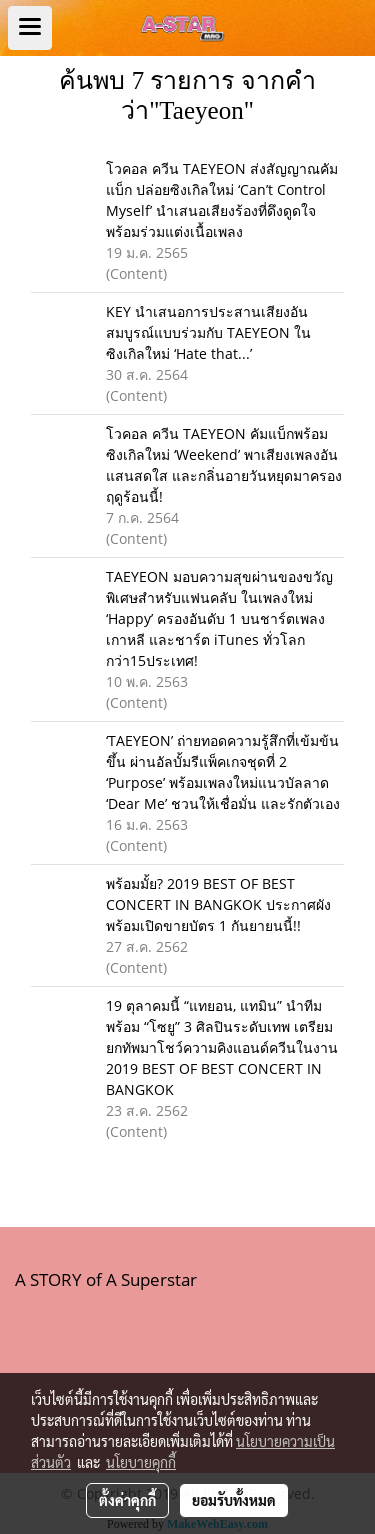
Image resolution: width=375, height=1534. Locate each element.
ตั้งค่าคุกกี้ (127, 1500)
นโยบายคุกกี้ (141, 1462)
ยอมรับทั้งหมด (234, 1500)
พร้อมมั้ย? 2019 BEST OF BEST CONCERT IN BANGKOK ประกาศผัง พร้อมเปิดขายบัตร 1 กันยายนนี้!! (218, 904)
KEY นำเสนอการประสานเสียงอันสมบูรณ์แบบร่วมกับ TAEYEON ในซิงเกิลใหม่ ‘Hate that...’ (208, 332)
